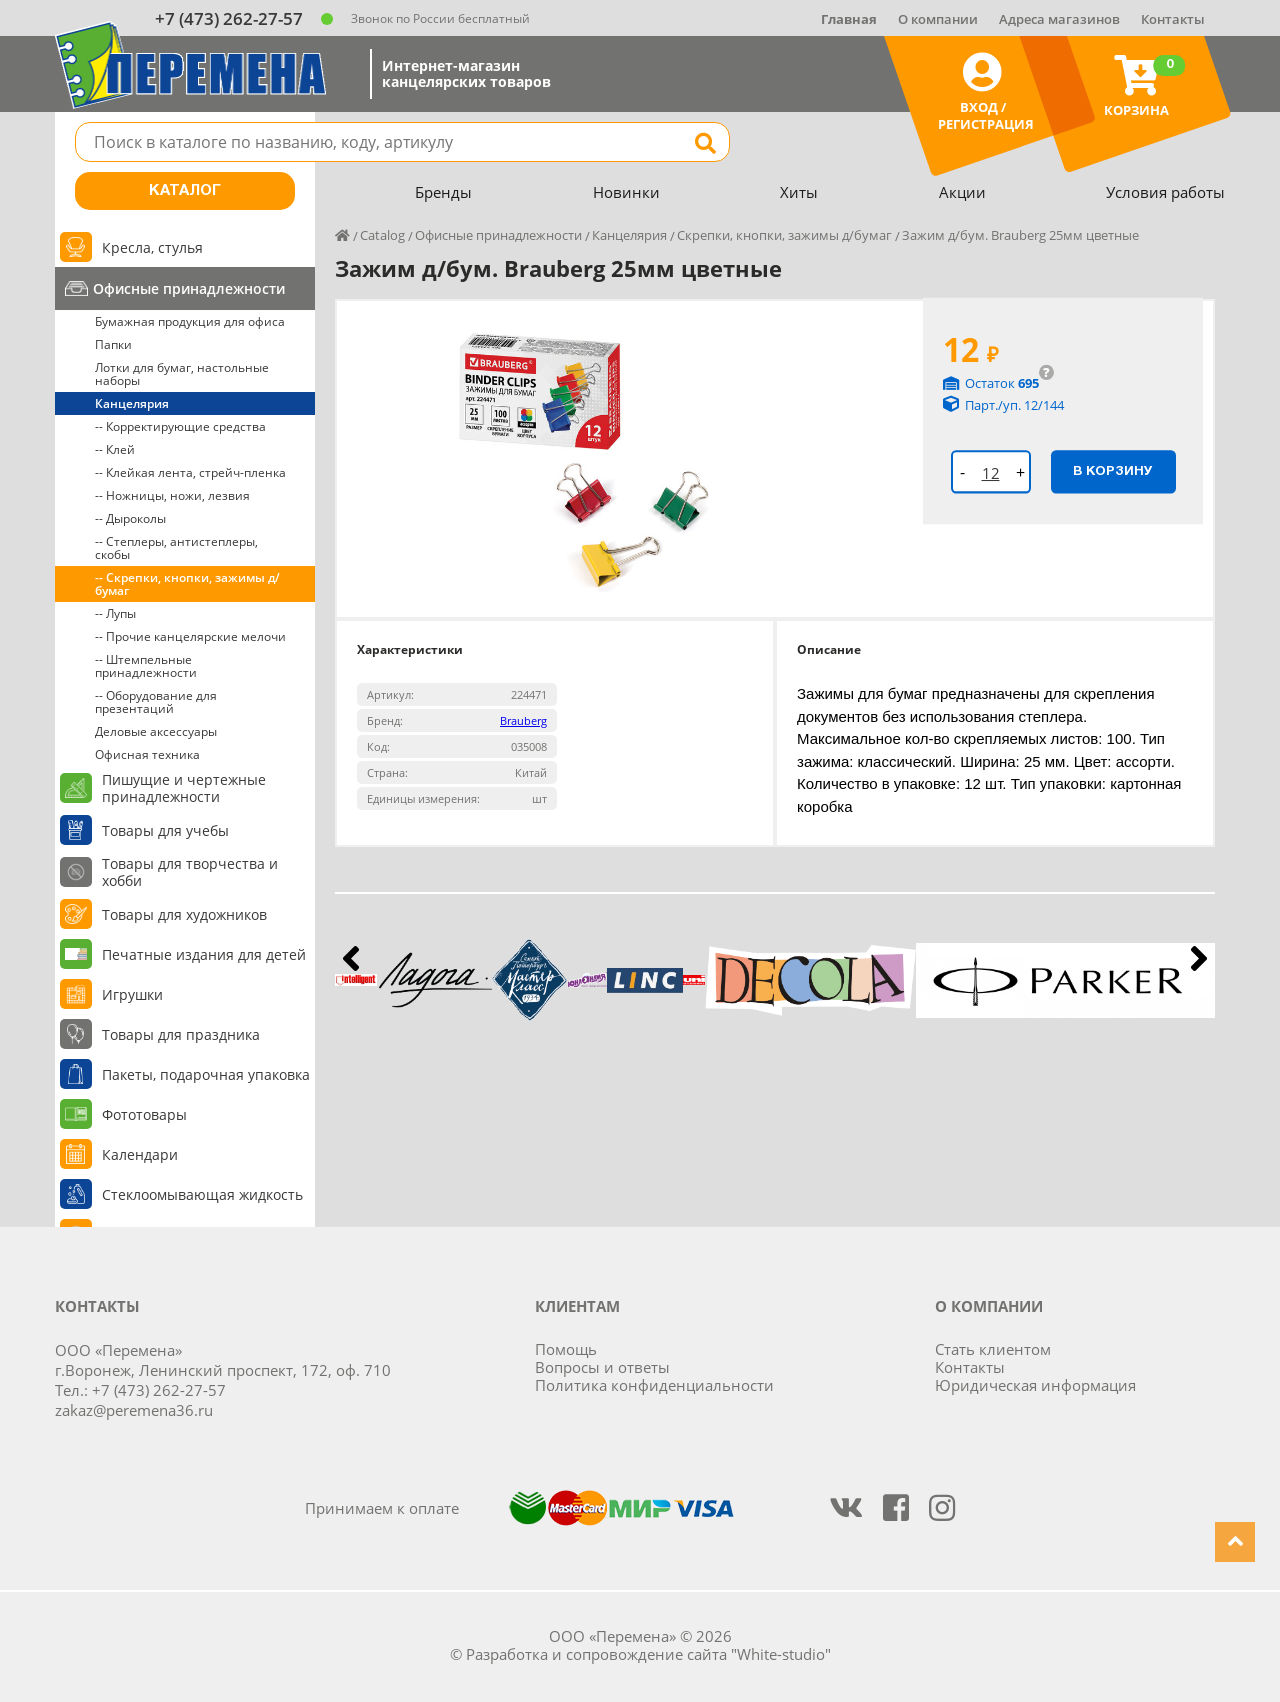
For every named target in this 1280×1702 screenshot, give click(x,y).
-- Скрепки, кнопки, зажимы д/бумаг (187, 584)
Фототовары (144, 1114)
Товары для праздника (181, 1034)
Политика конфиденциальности (654, 1385)
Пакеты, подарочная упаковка (206, 1074)
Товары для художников (184, 914)
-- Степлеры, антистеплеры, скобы (176, 548)
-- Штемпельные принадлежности (146, 666)
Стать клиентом (993, 1349)
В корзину (1113, 471)
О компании (938, 19)
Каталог (185, 191)
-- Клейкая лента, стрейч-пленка (190, 472)
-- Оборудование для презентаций (156, 702)
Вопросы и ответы (602, 1367)
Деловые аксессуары (156, 731)
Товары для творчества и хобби (190, 872)
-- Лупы (115, 613)
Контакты (1173, 19)
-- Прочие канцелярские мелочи (190, 636)
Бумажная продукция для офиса (190, 321)
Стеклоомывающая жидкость (202, 1194)
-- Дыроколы (130, 518)
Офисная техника (147, 754)
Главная (849, 19)
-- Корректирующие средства (180, 426)
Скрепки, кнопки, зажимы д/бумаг (784, 235)
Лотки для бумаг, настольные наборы (182, 374)
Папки (113, 344)
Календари (140, 1154)
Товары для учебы (165, 830)
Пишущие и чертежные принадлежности (184, 788)
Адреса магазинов (1059, 19)
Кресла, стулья (152, 247)
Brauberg (523, 720)
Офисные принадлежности (189, 288)
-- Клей (115, 449)
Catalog (382, 235)
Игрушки (132, 994)
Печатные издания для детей (204, 954)
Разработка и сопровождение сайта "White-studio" (648, 1654)
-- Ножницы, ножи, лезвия (172, 495)
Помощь (566, 1349)
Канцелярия (132, 403)
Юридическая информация (1035, 1385)
